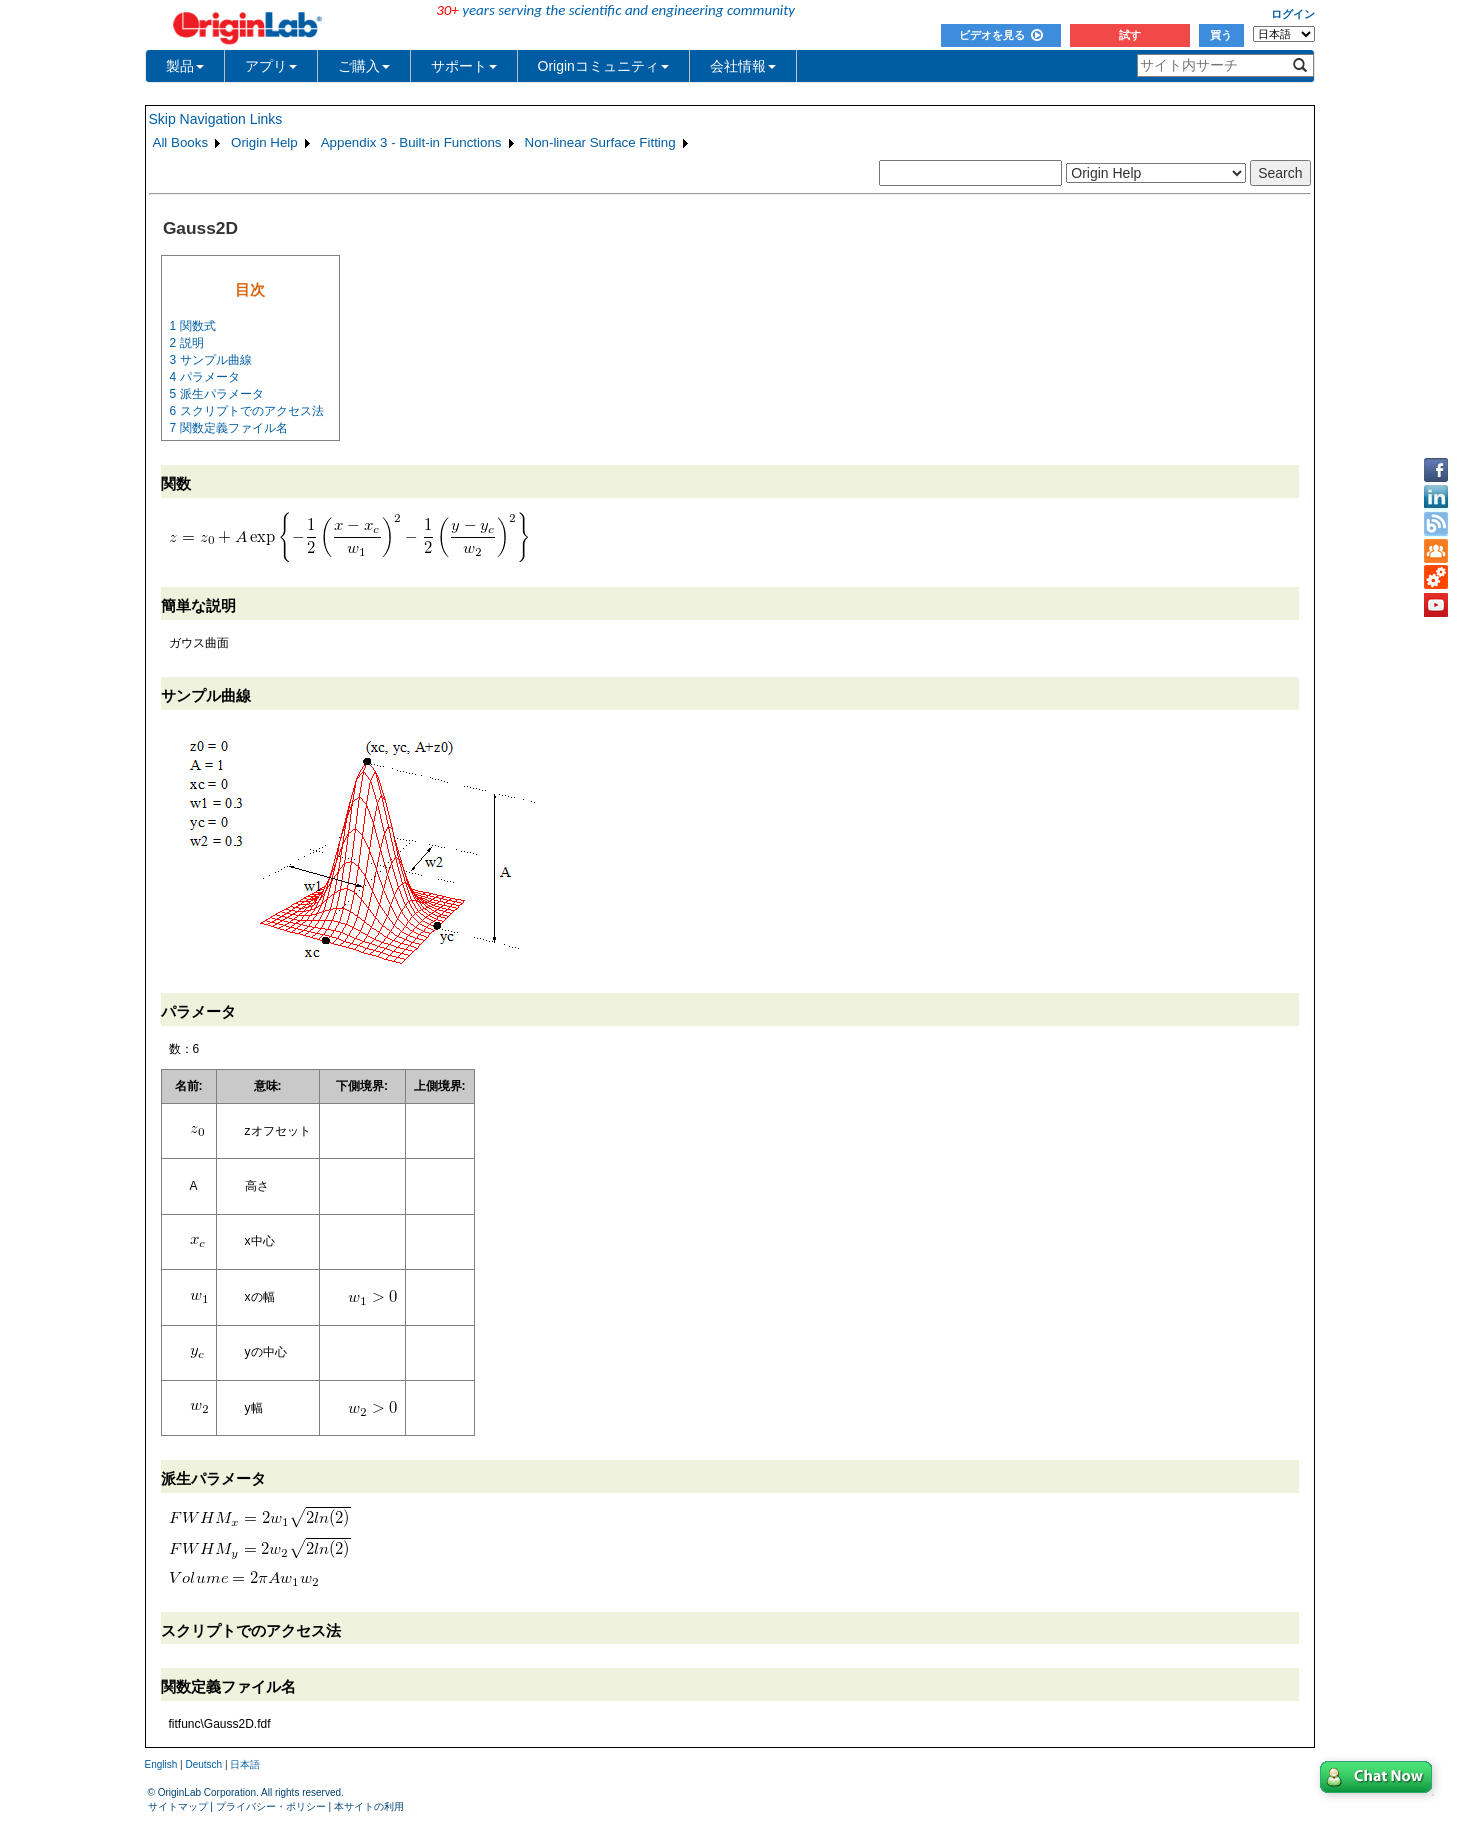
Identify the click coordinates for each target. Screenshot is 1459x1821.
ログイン (1293, 14)
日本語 (245, 1764)
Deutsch (203, 1764)
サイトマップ (178, 1806)
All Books (181, 142)
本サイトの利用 (369, 1806)
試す (1130, 35)
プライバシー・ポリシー (271, 1806)
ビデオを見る (1001, 35)
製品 (185, 66)
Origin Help (264, 142)
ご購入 (364, 66)
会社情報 (743, 66)
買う (1221, 35)
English (161, 1764)
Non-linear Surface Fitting (600, 142)
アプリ (271, 66)
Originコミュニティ (603, 66)
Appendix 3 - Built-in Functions (411, 142)
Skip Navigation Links (216, 119)
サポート (464, 66)
